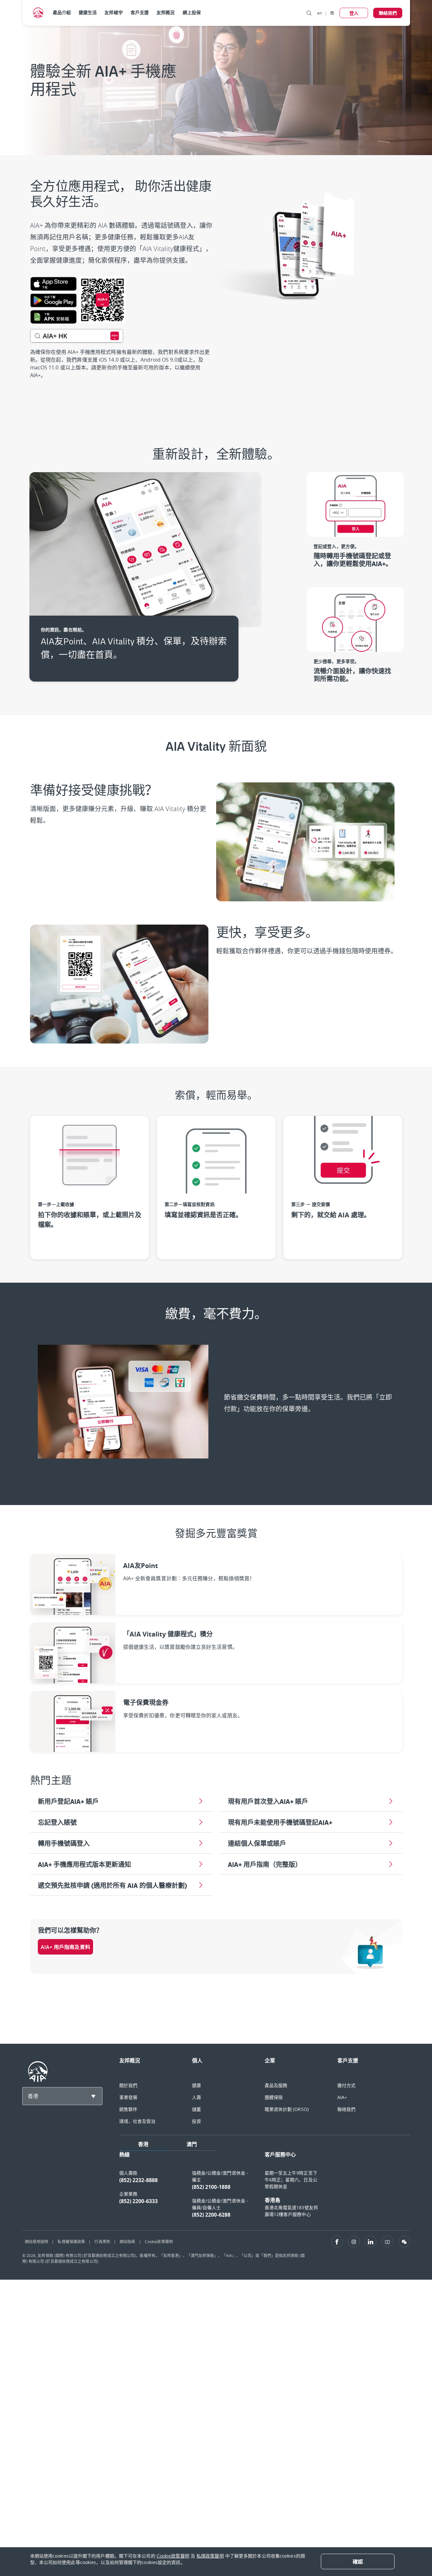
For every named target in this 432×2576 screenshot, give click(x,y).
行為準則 (102, 2241)
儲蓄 (196, 2109)
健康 (196, 2085)
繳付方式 (346, 2085)
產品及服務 (276, 2085)
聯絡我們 (346, 2109)
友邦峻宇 (113, 12)
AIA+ (342, 2097)
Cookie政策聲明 (159, 2241)
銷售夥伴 (128, 2109)
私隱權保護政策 (71, 2241)
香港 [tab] (143, 2144)
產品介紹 (62, 12)
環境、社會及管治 (137, 2121)
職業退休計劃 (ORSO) (287, 2109)
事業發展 (128, 2097)
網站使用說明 (36, 2241)
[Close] (358, 2561)
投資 (196, 2121)
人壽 (196, 2097)
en (319, 13)
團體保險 (274, 2097)
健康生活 (88, 12)
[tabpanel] (264, 2188)
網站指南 (127, 2241)
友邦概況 (165, 12)
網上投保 (192, 12)
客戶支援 (140, 12)
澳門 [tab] (191, 2144)
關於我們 (128, 2085)
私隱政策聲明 (210, 2556)
